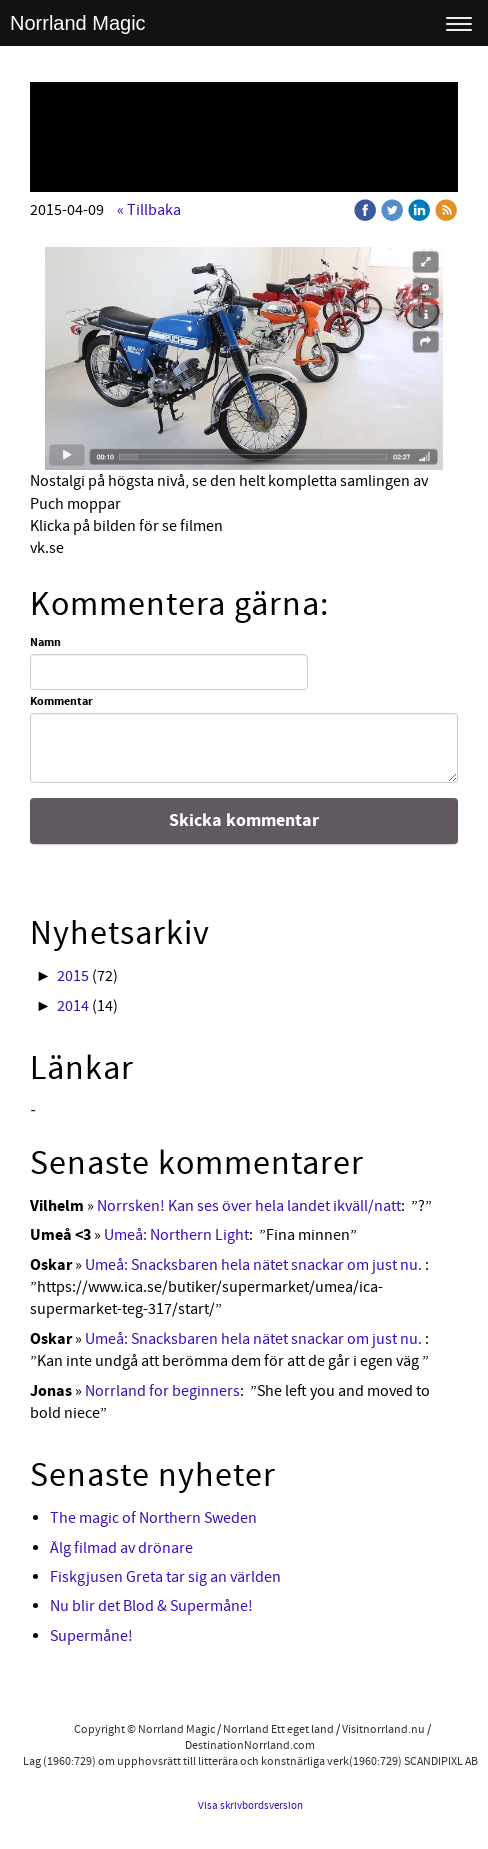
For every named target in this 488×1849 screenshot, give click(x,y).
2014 (73, 1006)
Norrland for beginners (162, 1391)
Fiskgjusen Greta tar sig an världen (165, 1577)
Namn (45, 643)
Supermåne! (91, 1636)
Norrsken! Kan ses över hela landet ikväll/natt (249, 1206)
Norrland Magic (78, 23)
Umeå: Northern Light (176, 1235)
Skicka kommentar (244, 820)
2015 (73, 976)
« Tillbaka (149, 210)
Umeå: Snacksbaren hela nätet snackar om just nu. (255, 1265)
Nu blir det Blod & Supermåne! (151, 1606)
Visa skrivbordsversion (250, 1806)
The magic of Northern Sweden (153, 1518)
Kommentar (61, 702)
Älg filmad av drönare (121, 1548)
